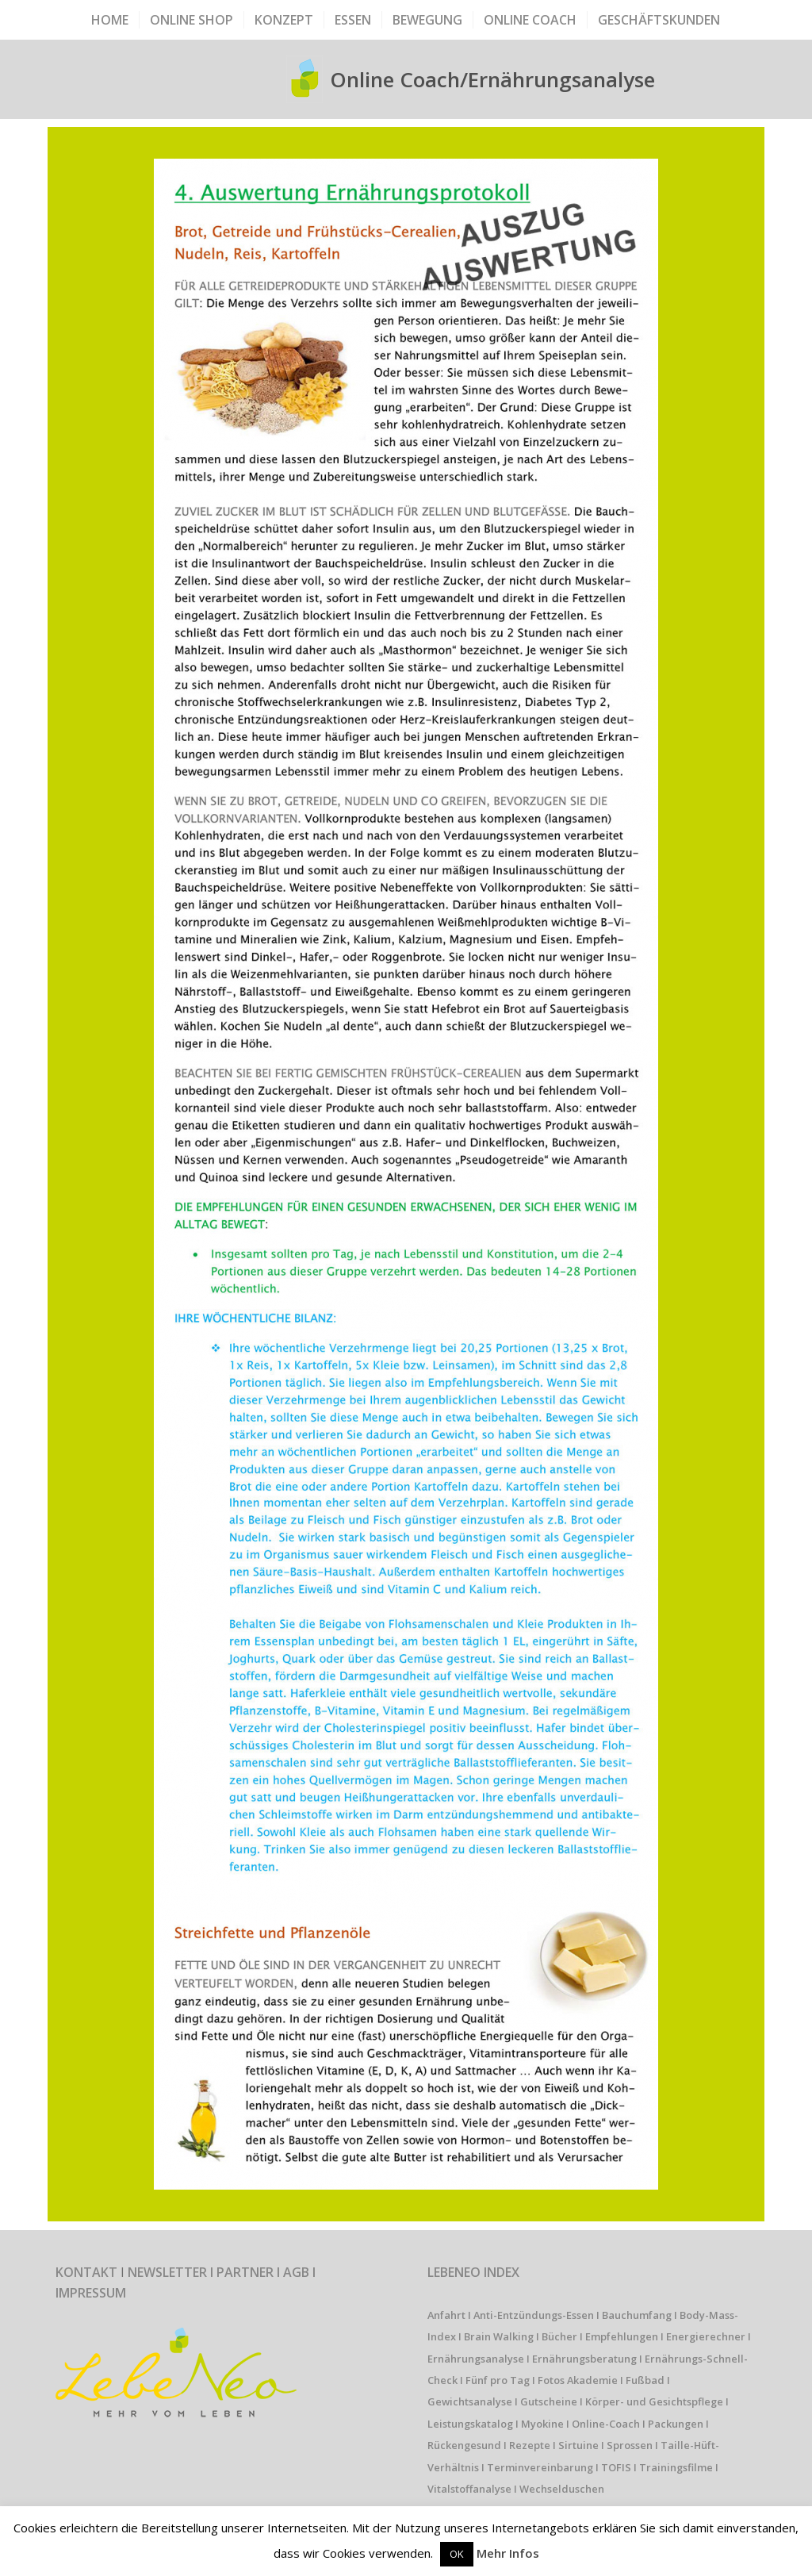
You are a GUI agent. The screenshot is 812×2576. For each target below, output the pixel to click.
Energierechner (705, 2336)
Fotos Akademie (578, 2380)
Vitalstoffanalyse (469, 2489)
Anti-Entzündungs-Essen (533, 2315)
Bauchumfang (637, 2315)
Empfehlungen (621, 2336)
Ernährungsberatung (584, 2358)
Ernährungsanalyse (475, 2358)
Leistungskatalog (470, 2424)
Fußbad (645, 2380)
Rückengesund (464, 2445)
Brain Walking (499, 2336)
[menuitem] (110, 20)
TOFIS (616, 2467)
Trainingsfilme (676, 2467)
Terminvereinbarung (540, 2467)
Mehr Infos (508, 2553)
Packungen (675, 2424)
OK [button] (457, 2554)
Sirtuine (578, 2445)
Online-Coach (606, 2424)
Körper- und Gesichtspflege (654, 2401)
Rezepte (529, 2445)
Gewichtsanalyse (469, 2401)
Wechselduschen (561, 2489)
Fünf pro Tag (497, 2380)
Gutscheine (548, 2401)
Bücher (559, 2336)
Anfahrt (446, 2315)
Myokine (542, 2424)
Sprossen (630, 2445)
